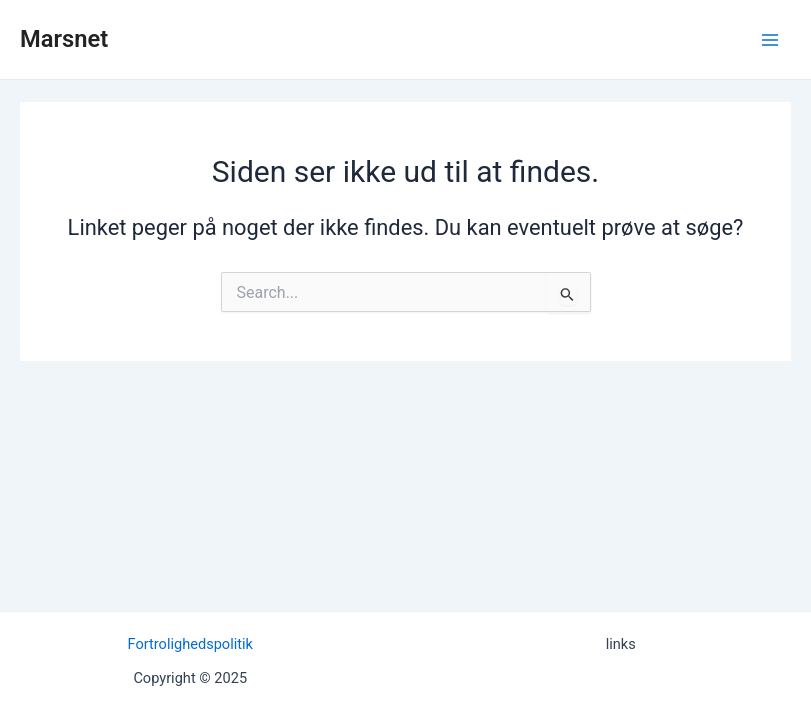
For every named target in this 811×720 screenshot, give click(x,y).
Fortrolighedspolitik (190, 644)
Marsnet (64, 39)
